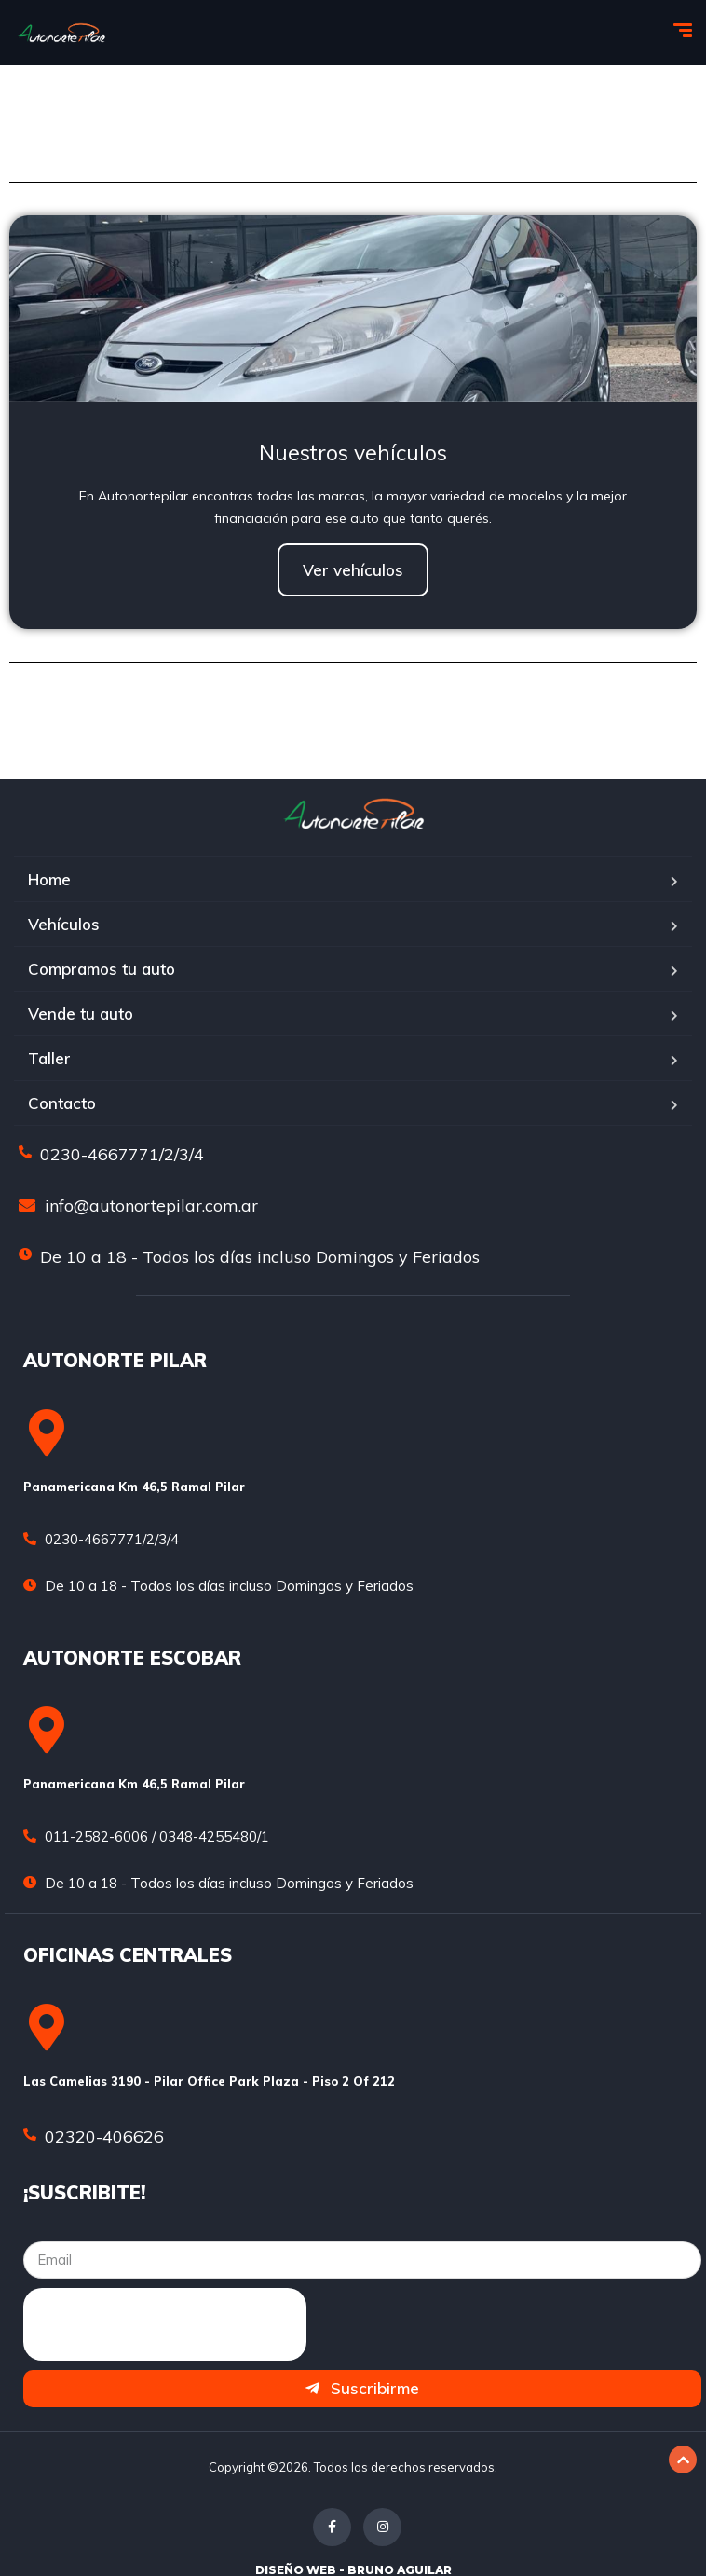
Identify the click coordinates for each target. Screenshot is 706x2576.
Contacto (62, 1103)
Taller (49, 1058)
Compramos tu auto (101, 969)
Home (49, 879)
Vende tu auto (80, 1013)
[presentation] (164, 2324)
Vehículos (64, 924)
